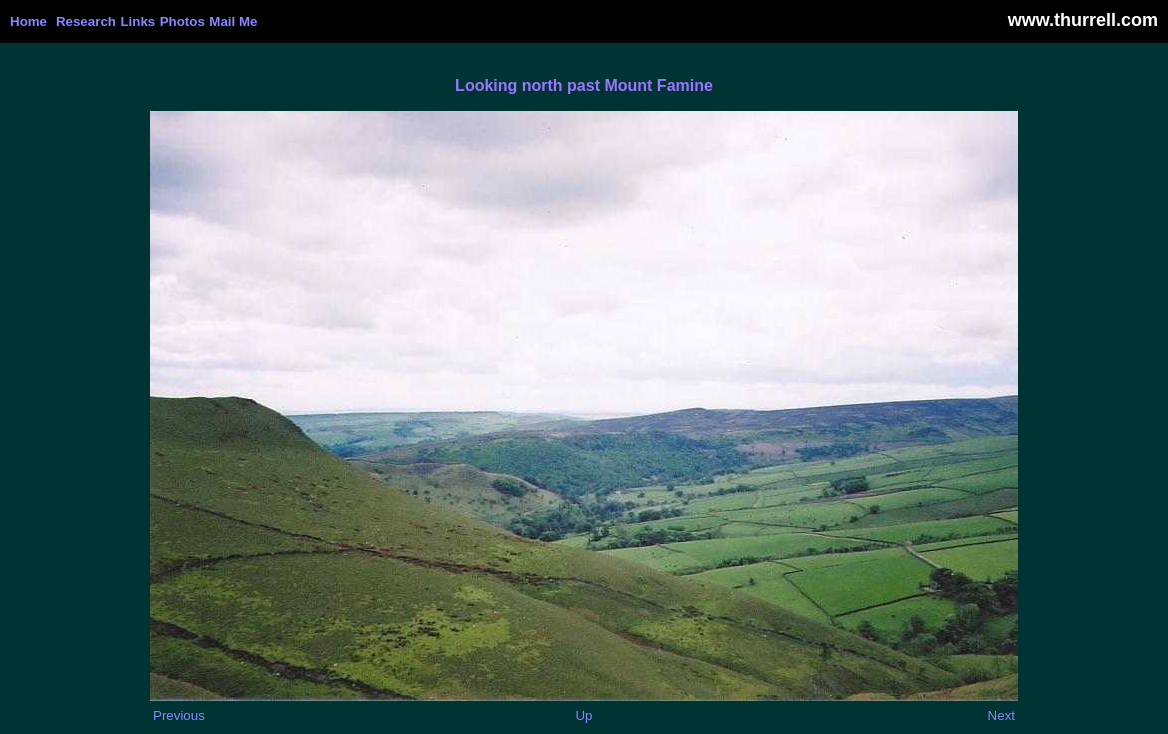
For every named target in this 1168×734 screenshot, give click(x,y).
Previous (179, 715)
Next (1001, 715)
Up (583, 715)
